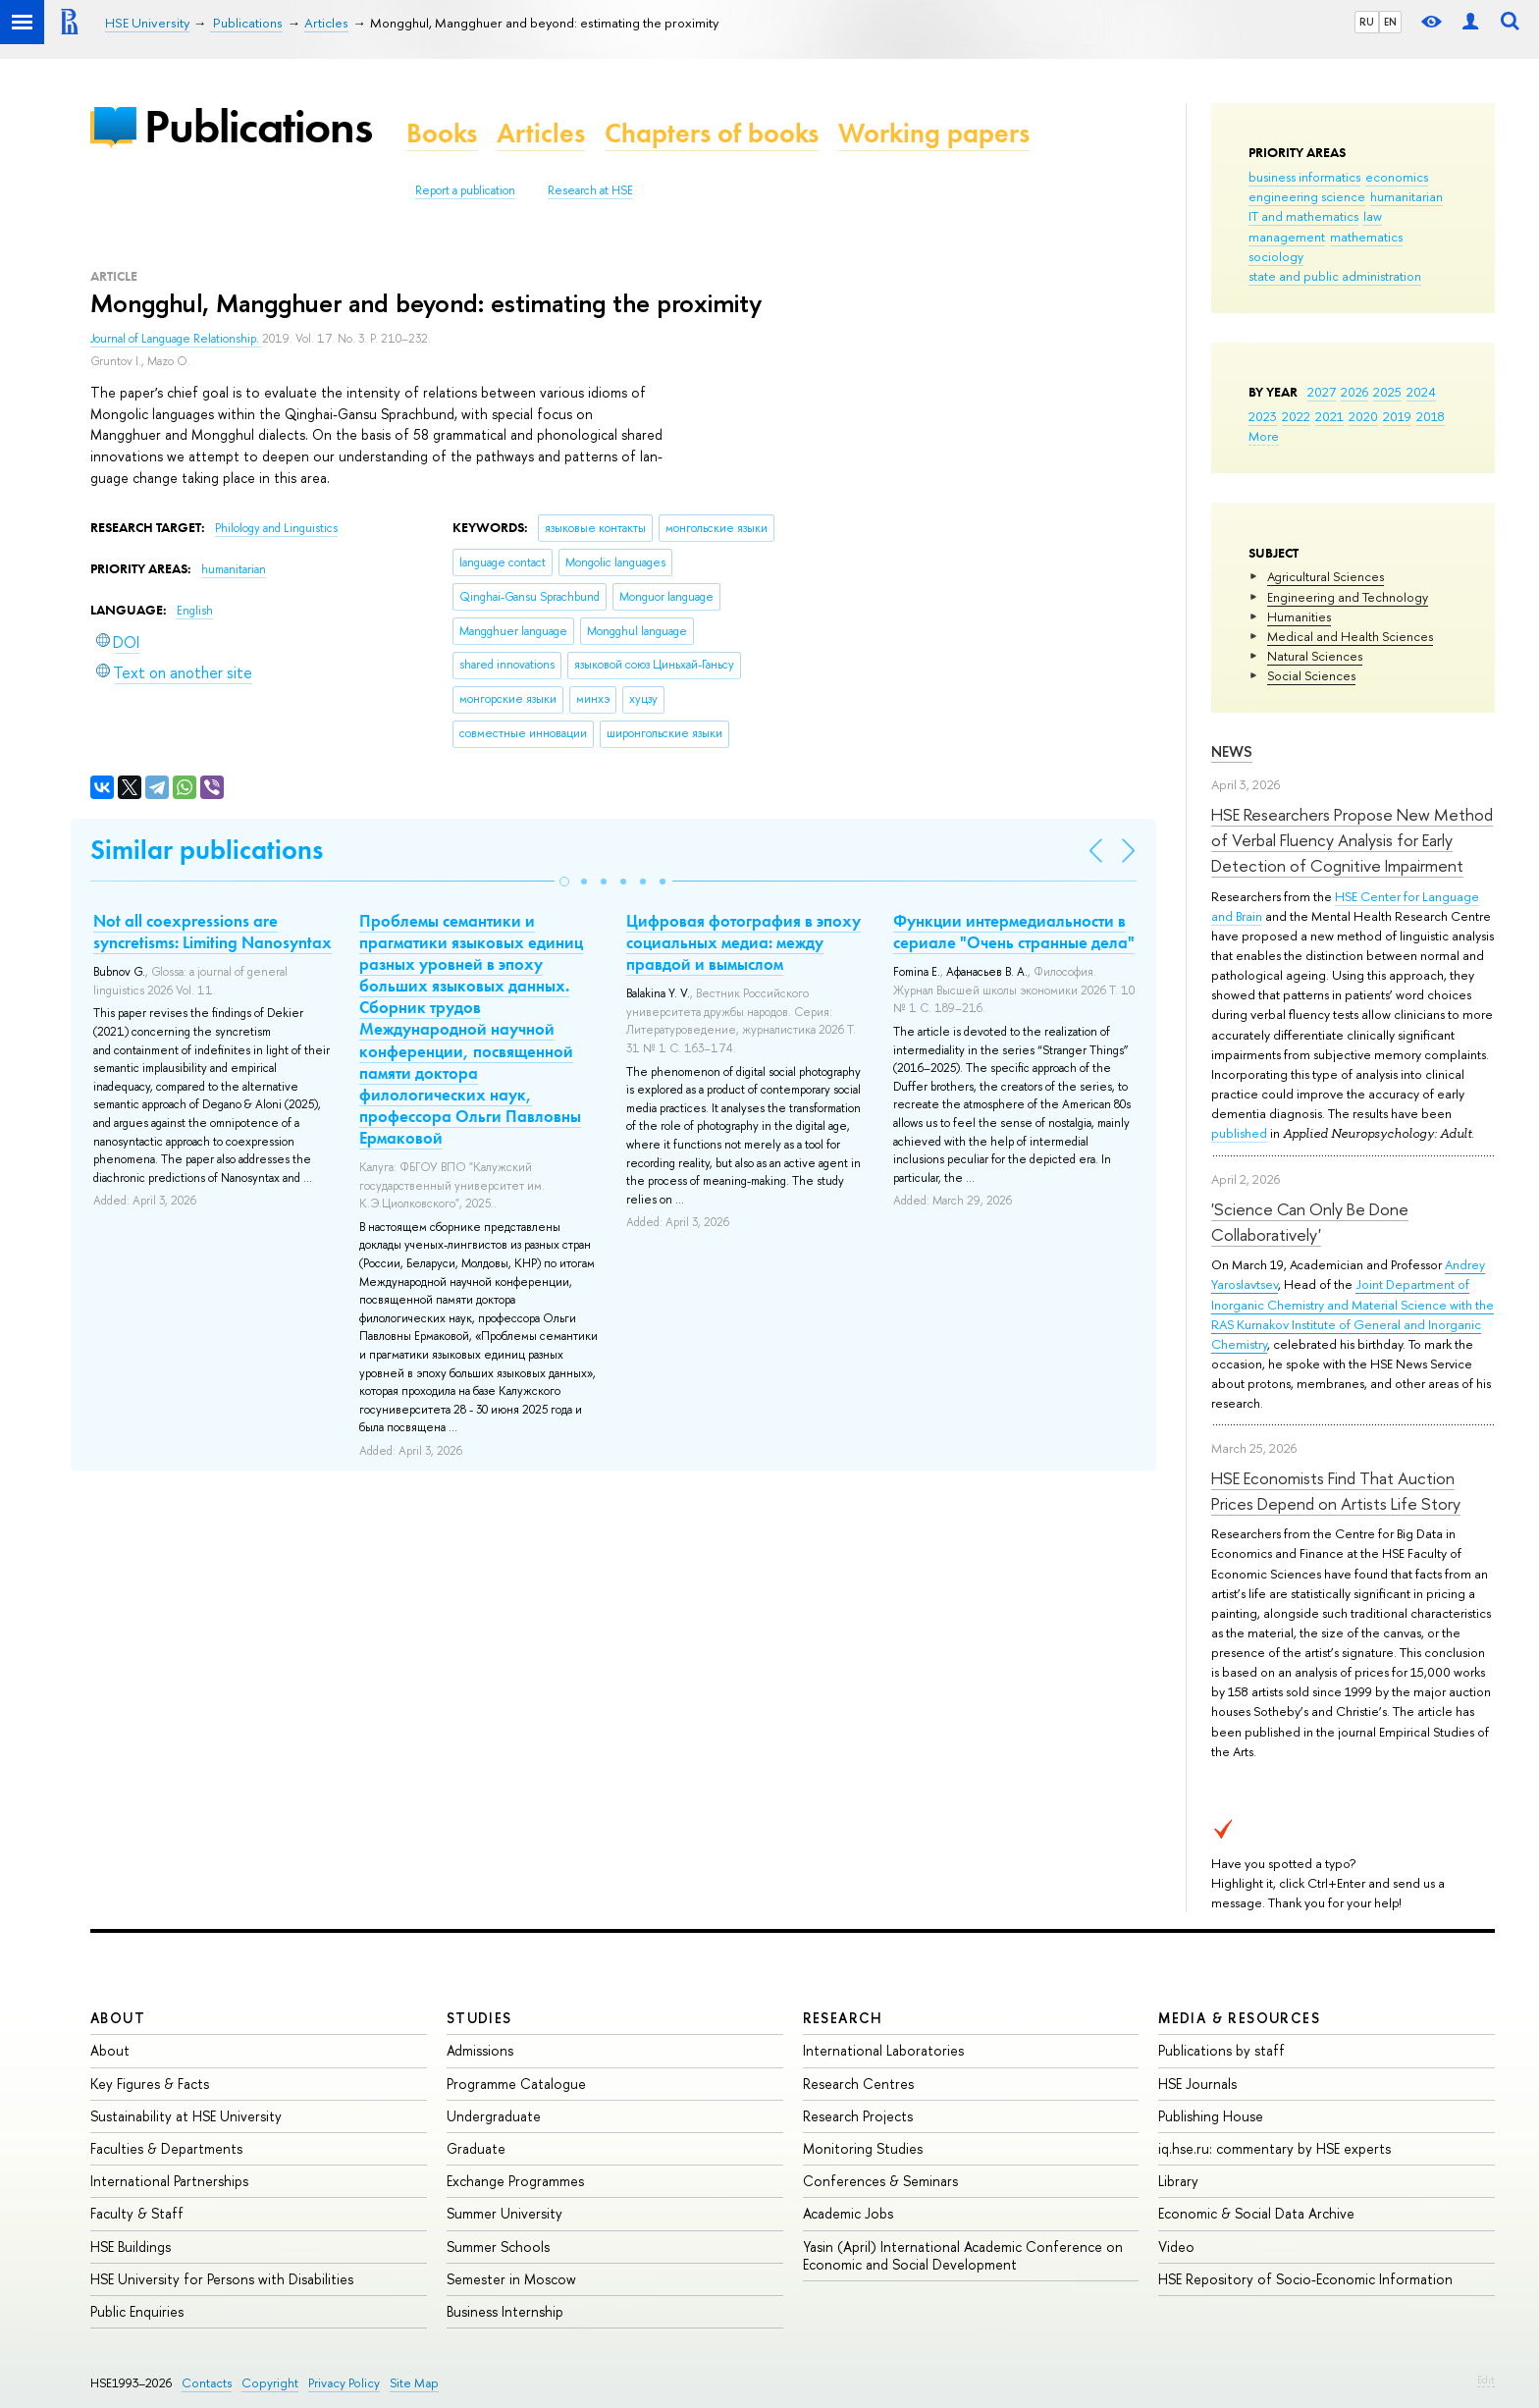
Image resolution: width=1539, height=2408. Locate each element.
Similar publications (206, 849)
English (195, 610)
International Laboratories (883, 2050)
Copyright (269, 2383)
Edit (1486, 2379)
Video (1176, 2246)
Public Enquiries (137, 2311)
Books (441, 133)
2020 (1363, 416)
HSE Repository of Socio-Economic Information (1305, 2279)
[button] (564, 881)
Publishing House (1210, 2116)
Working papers (934, 133)
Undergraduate (494, 2116)
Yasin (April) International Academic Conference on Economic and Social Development (963, 2255)
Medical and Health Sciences (1350, 636)
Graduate (476, 2148)
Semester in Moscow (511, 2279)
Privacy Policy (344, 2383)
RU (1366, 21)
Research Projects (858, 2116)
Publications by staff (1221, 2050)
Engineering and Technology (1347, 597)
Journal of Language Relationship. (176, 339)
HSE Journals (1197, 2083)
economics (1396, 177)
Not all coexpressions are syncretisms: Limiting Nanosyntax (212, 931)
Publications (258, 126)
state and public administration (1334, 276)
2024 (1421, 392)
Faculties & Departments (166, 2148)
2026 (1354, 392)
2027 (1321, 392)
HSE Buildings (130, 2246)
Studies (479, 2017)
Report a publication (465, 190)
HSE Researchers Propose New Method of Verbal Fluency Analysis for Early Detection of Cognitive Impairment (1352, 840)
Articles (541, 133)
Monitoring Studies (863, 2148)
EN (1390, 21)
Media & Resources (1239, 2017)
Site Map (414, 2383)
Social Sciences (1311, 675)
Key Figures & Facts (149, 2083)
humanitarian (1406, 196)
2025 (1387, 392)
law (1372, 216)
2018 (1430, 416)
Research (843, 2017)
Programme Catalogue (516, 2083)
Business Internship (505, 2311)
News (1231, 751)
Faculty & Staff (137, 2213)
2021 (1329, 416)
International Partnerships (169, 2180)
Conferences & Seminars (880, 2180)
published (1239, 1133)
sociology (1275, 256)
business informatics (1304, 177)
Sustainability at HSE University (186, 2116)
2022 (1296, 416)
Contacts (207, 2383)
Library (1178, 2180)
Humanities (1299, 616)
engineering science (1306, 196)
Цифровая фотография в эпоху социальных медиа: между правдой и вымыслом (743, 942)
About (117, 2017)
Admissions (480, 2050)
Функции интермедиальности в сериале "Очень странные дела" (1014, 931)
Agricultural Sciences (1325, 576)
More (1263, 436)
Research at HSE (590, 190)
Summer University (504, 2213)
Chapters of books (712, 133)
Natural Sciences (1314, 656)
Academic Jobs (848, 2213)
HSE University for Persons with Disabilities (221, 2279)
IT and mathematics (1303, 216)
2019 (1397, 416)
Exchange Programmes (515, 2180)
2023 (1262, 416)
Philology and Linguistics (276, 528)
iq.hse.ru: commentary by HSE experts (1274, 2148)
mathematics (1366, 236)
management (1286, 236)
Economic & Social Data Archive (1256, 2213)
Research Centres (858, 2083)
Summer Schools (498, 2246)
